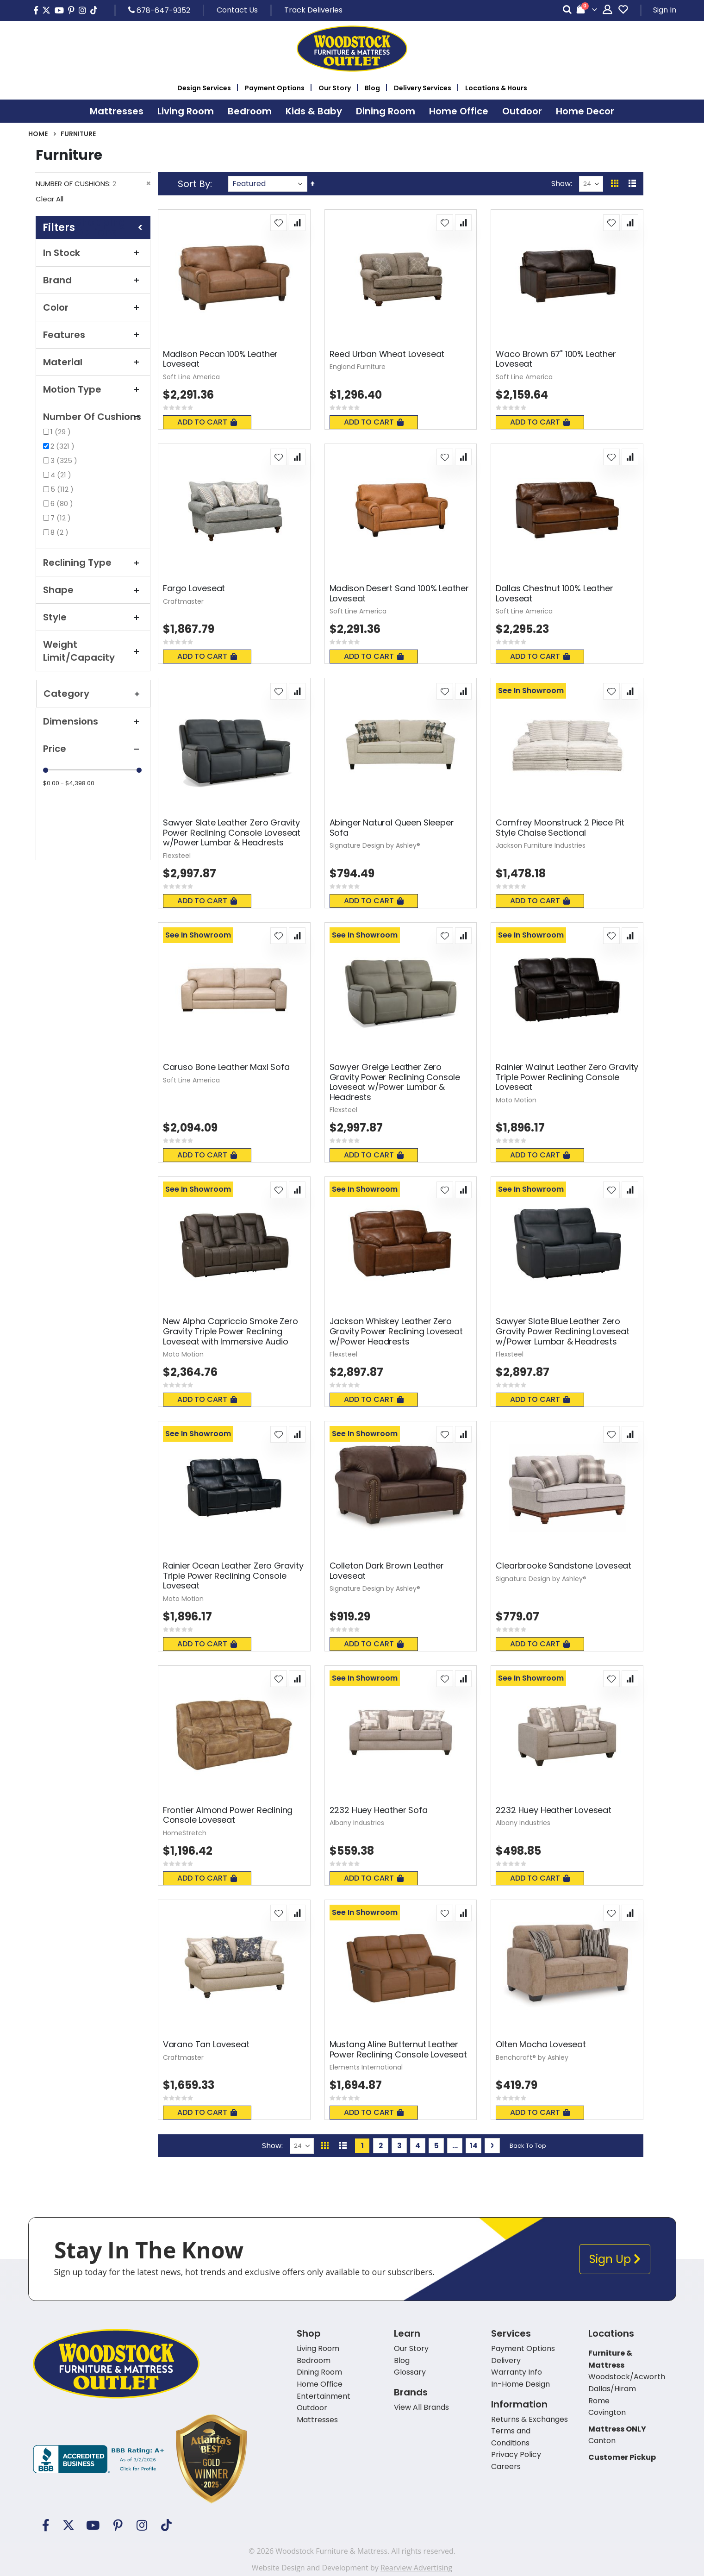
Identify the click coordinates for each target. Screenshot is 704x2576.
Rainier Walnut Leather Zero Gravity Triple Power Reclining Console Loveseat (567, 1077)
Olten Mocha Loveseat (541, 2044)
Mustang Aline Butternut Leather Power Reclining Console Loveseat (398, 2049)
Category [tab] (93, 693)
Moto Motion (516, 1100)
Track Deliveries (313, 10)
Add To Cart (207, 422)
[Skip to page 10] (454, 2145)
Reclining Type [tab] (93, 562)
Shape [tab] (93, 589)
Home (38, 133)
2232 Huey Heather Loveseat (553, 1810)
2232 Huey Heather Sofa (379, 1810)
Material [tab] (93, 362)
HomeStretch (184, 1833)
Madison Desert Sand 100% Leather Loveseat (399, 593)
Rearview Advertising (416, 2568)
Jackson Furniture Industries (541, 845)
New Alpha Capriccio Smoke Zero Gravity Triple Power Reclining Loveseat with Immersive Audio (230, 1331)
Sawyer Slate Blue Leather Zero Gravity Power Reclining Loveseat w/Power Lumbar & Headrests (562, 1331)
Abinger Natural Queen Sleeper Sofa (392, 828)
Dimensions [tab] (93, 721)
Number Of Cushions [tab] (93, 416)
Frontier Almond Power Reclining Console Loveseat (228, 1815)
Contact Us (237, 10)
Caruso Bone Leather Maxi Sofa (226, 1067)
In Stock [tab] (93, 252)
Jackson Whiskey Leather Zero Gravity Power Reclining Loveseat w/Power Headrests (396, 1331)
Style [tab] (93, 617)
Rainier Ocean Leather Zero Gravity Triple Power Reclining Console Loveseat (233, 1576)
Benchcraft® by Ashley (532, 2057)
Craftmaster (183, 601)
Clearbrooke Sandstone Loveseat (563, 1566)
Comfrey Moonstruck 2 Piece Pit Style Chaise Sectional (560, 828)
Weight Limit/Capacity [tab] (93, 651)
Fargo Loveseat (194, 588)
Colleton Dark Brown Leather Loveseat (387, 1571)
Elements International (366, 2067)
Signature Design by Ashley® (375, 845)
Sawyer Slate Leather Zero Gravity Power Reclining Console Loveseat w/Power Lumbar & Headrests (231, 833)
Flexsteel (177, 855)
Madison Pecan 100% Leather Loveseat (220, 359)
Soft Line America (191, 376)
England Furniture (358, 366)
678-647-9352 (159, 10)
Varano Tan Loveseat (206, 2044)
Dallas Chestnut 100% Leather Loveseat (554, 593)
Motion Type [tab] (93, 389)
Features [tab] (93, 334)
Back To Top (528, 2145)
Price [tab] (93, 748)
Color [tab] (93, 307)
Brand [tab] (93, 280)
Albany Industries (357, 1822)
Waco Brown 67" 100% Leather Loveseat (556, 359)
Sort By (194, 184)
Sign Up (615, 2259)
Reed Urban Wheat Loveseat (387, 354)
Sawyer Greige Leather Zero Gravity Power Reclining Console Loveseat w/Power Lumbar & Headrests (395, 1082)
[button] (278, 222)
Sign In (664, 10)
